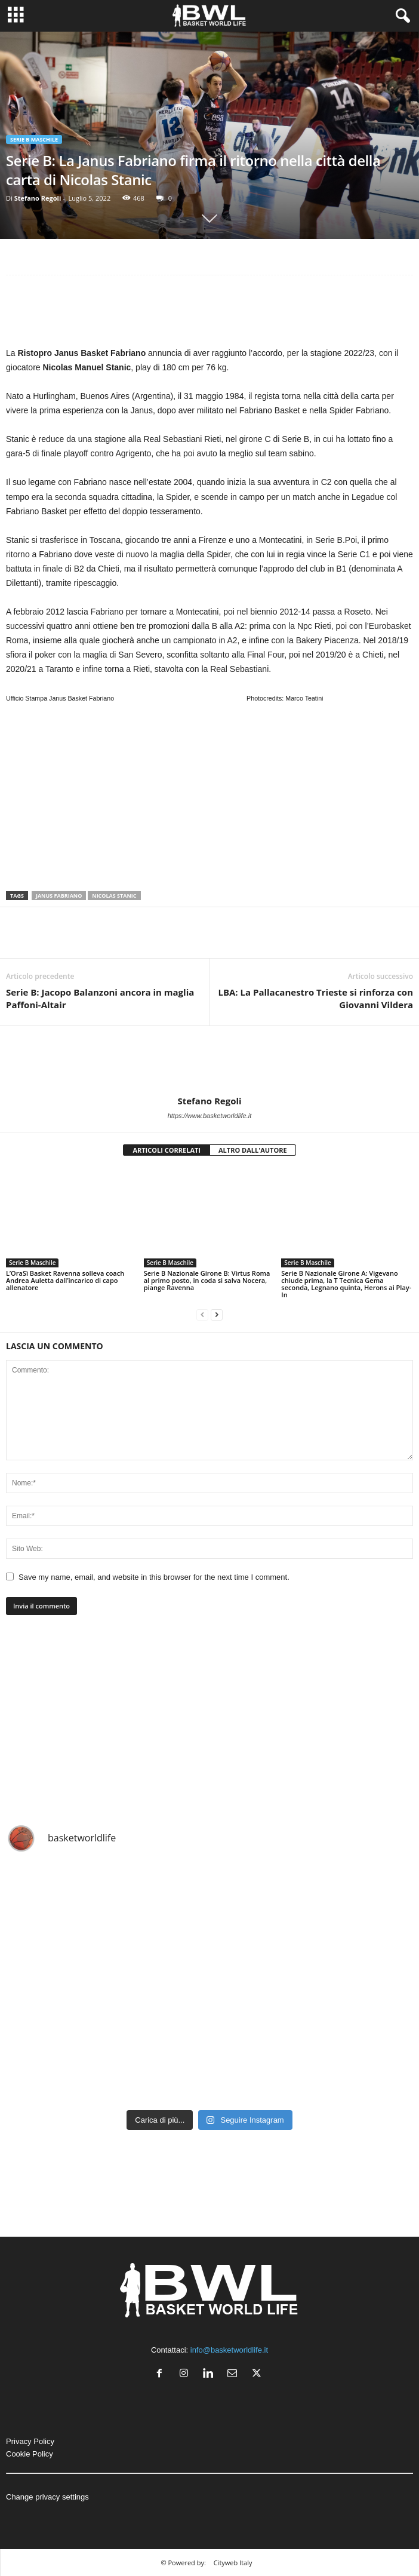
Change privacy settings (47, 2496)
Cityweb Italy (233, 2562)
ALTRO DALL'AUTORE (252, 1150)
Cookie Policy (29, 2453)
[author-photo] (209, 1060)
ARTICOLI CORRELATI (167, 1150)
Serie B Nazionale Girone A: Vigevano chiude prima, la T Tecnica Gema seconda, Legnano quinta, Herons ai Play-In (346, 1284)
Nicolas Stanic (114, 895)
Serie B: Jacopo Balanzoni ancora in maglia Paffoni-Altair (100, 998)
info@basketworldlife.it (229, 2349)
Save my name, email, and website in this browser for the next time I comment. (154, 1577)
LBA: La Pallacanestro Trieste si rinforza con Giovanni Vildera (315, 998)
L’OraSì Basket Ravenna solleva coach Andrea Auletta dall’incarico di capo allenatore (65, 1280)
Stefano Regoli (37, 198)
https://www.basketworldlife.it (210, 1115)
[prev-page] (202, 1315)
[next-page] (217, 1315)
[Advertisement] (209, 313)
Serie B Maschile (34, 139)
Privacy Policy (30, 2441)
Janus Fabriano (59, 895)
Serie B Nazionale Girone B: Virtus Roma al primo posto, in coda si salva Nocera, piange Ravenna (207, 1280)
